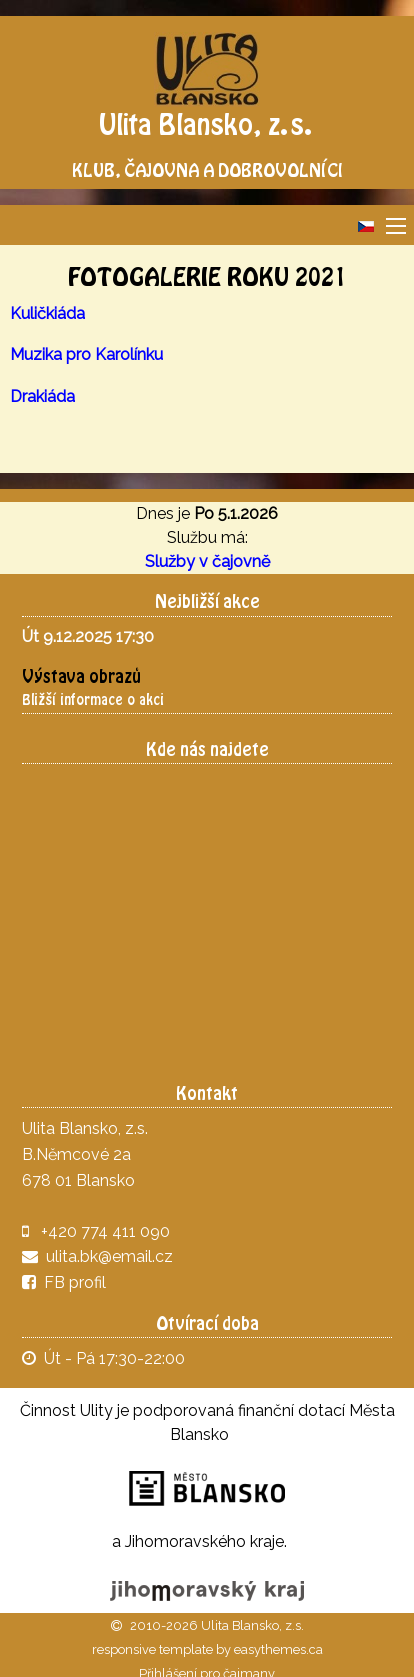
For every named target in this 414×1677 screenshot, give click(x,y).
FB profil (64, 1282)
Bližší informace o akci (93, 699)
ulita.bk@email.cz (109, 1256)
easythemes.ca (278, 1649)
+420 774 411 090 (105, 1231)
